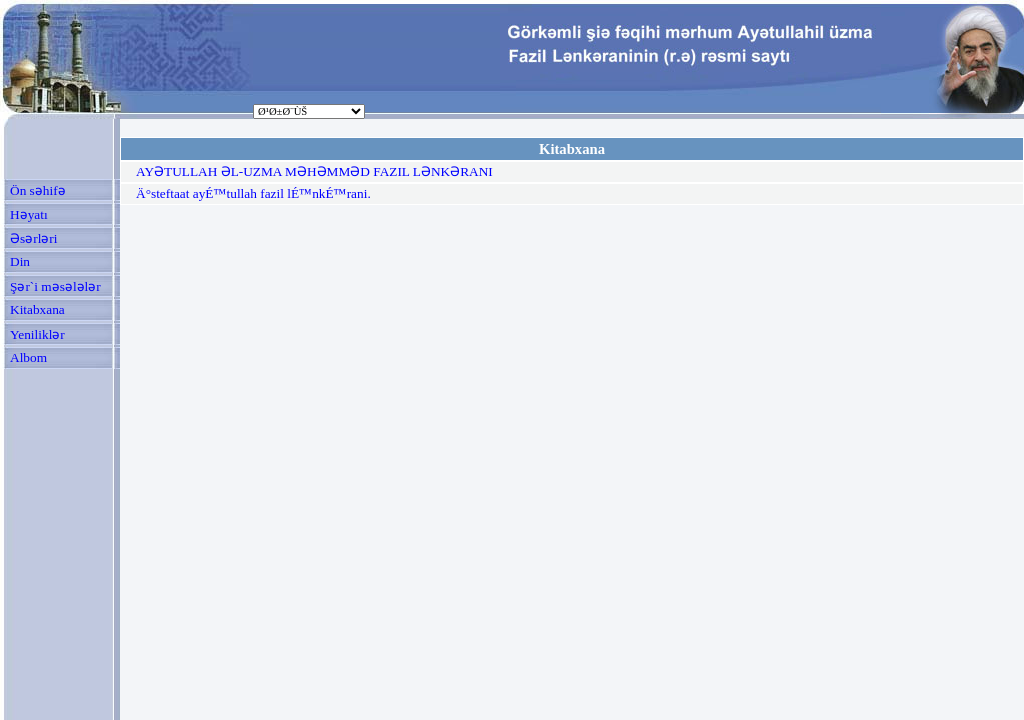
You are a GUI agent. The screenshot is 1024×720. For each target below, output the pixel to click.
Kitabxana (37, 309)
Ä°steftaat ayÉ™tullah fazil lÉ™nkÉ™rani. (253, 193)
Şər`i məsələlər (55, 286)
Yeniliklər (37, 334)
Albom (28, 357)
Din (20, 261)
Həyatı (29, 214)
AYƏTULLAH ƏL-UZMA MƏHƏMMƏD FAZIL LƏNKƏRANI (314, 171)
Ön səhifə (38, 190)
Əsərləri (33, 238)
